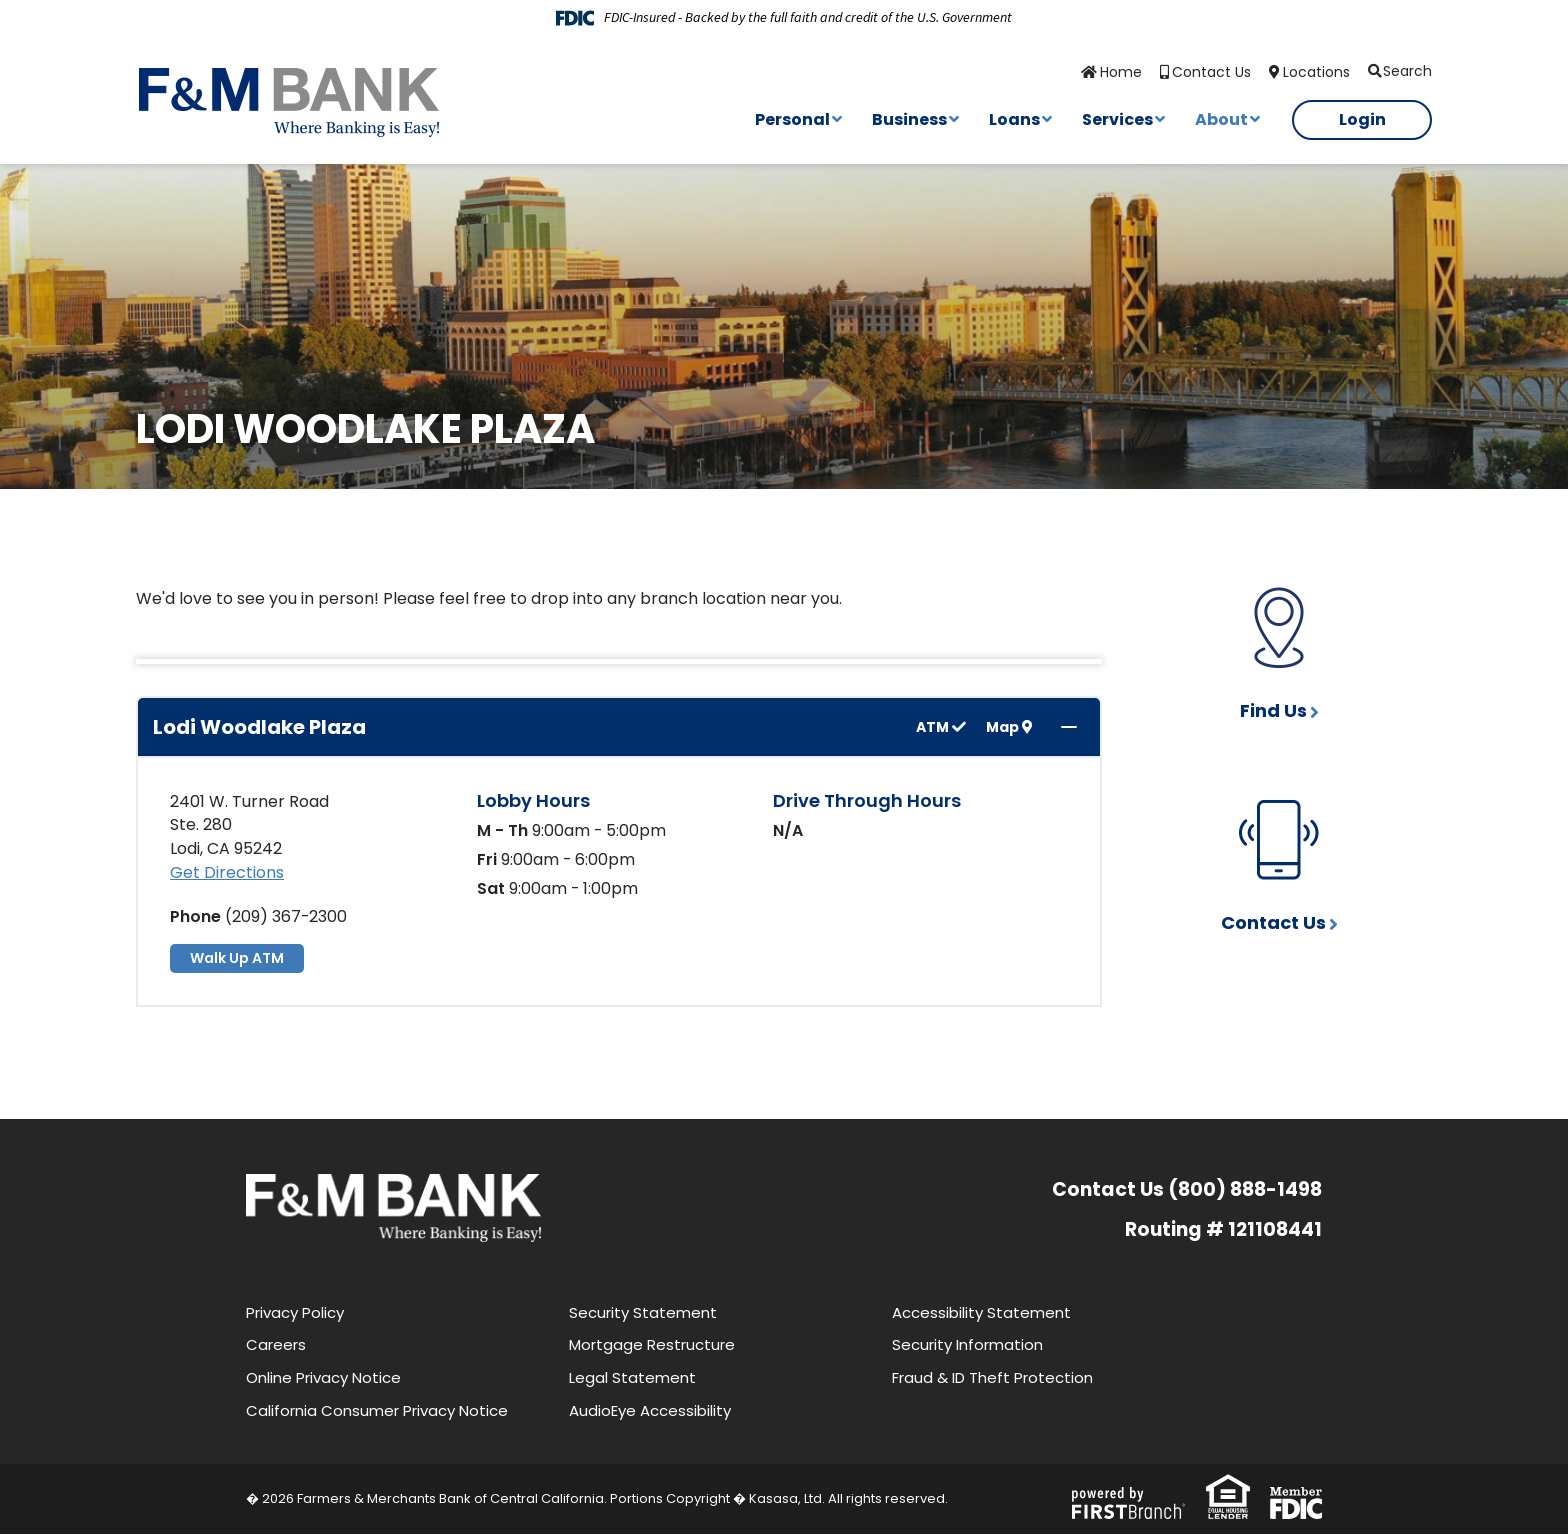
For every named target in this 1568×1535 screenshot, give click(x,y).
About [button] (1221, 119)
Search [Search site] (1407, 71)
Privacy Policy (295, 1312)
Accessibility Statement (981, 1312)
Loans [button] (1014, 119)
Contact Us (1211, 72)
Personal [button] (792, 119)
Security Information (967, 1345)
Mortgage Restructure (652, 1345)
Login (1362, 119)
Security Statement (643, 1312)
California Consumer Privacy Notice (377, 1410)
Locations (1316, 72)
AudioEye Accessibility (650, 1410)
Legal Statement (632, 1378)
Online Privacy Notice (323, 1378)
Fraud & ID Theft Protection (992, 1378)
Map (1009, 727)
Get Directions (227, 873)
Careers (276, 1345)
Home (1121, 72)
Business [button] (909, 119)
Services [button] (1117, 119)
